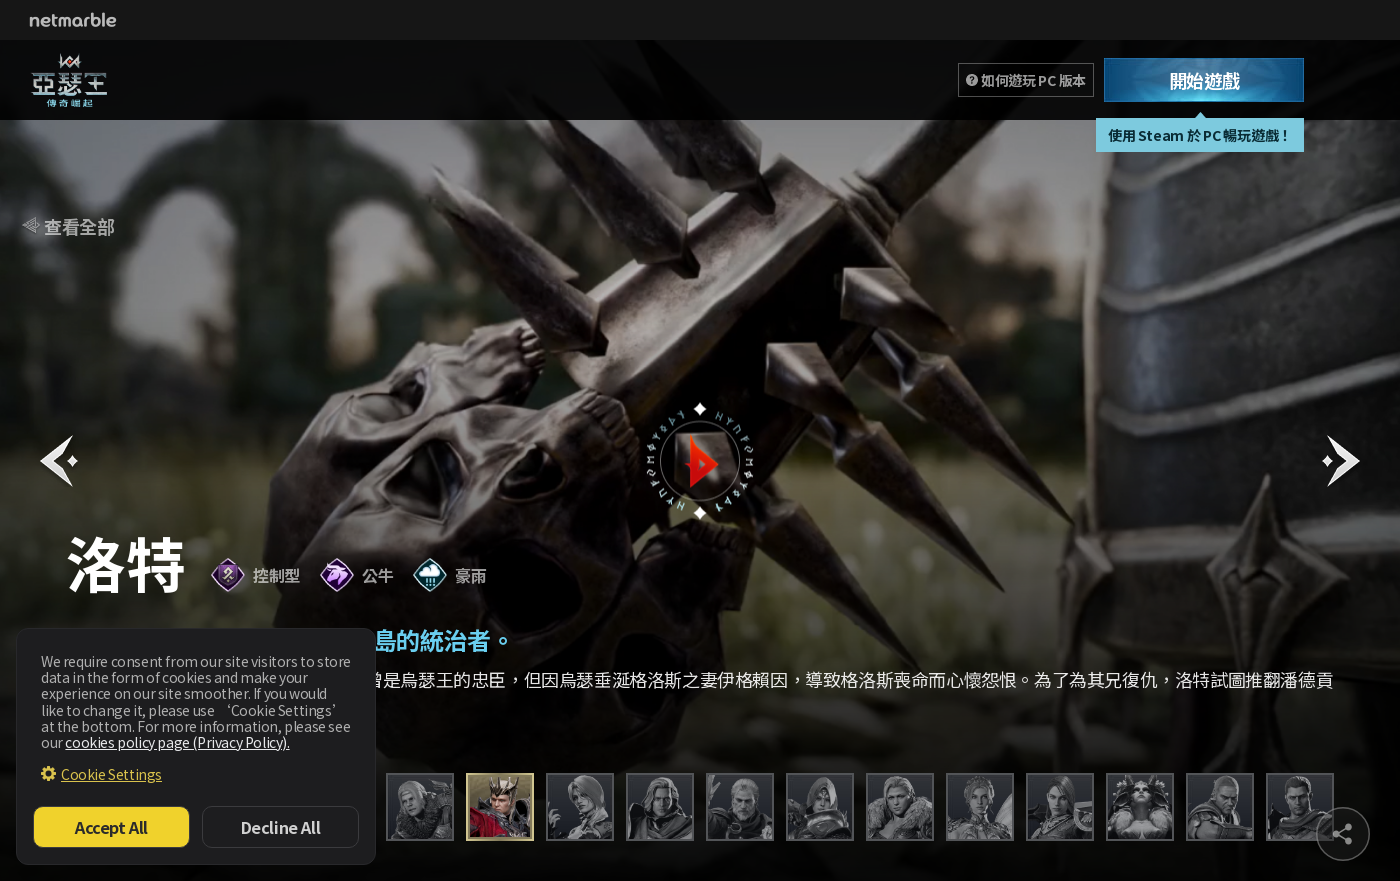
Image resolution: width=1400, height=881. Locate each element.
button (700, 460)
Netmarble (73, 20)
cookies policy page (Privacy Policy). (177, 742)
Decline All (281, 827)
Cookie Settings (111, 774)
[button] (59, 461)
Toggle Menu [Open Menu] (1354, 80)
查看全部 (79, 226)
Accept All (111, 827)
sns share (1343, 834)
